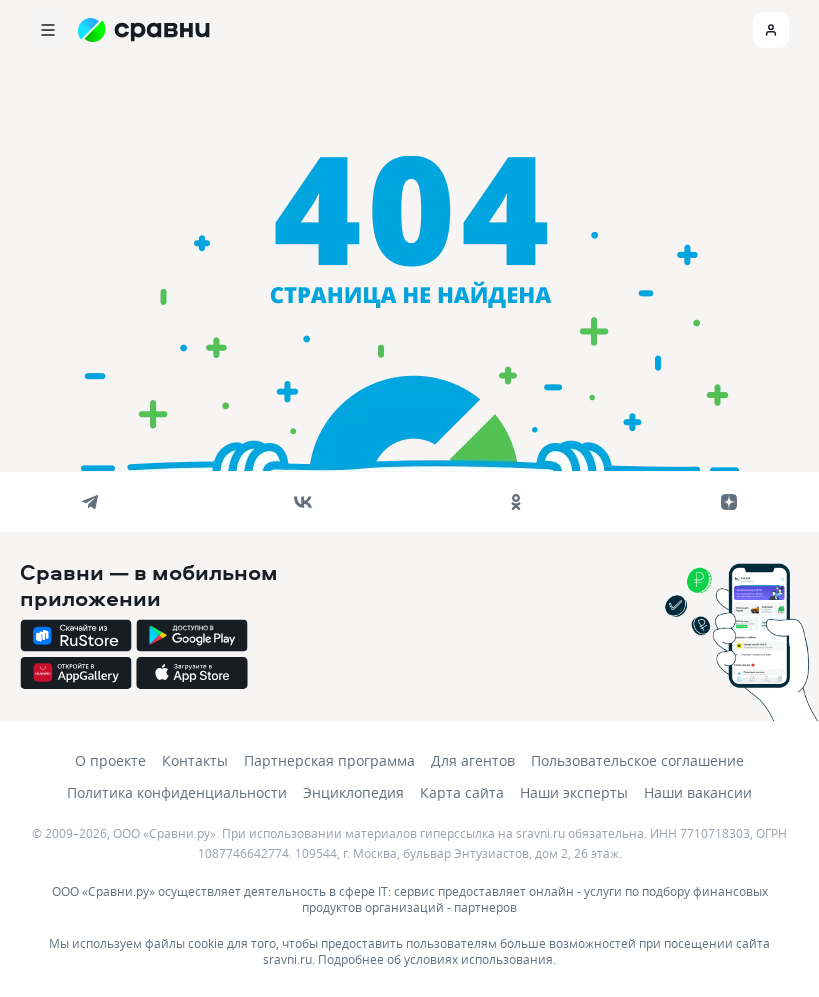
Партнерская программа (329, 760)
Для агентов (473, 760)
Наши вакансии (698, 792)
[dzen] (729, 502)
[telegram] (90, 502)
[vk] (303, 502)
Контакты (195, 760)
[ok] (516, 502)
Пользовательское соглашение (637, 760)
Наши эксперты (574, 792)
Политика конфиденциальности (177, 792)
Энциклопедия (353, 792)
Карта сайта (462, 792)
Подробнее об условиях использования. (437, 959)
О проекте (110, 760)
